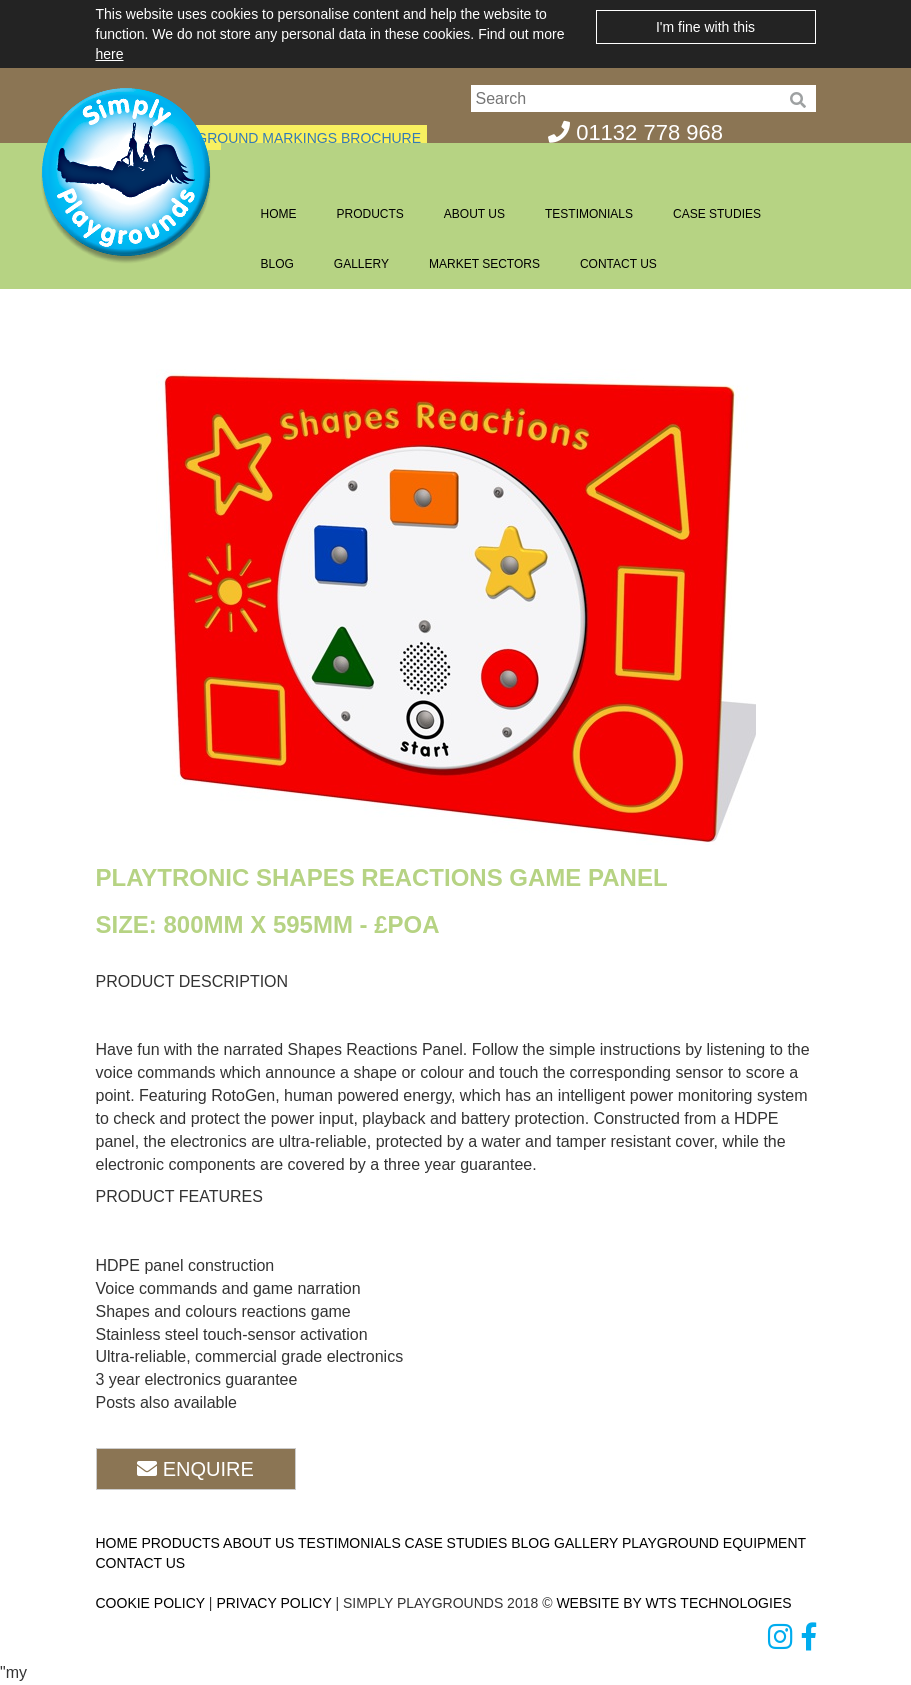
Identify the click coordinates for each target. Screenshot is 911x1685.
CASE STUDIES (717, 214)
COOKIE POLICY (150, 1603)
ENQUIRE (195, 1469)
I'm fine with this (705, 27)
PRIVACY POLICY (273, 1603)
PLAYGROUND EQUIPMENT (714, 1543)
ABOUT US (474, 214)
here (110, 54)
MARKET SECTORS (484, 264)
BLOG (277, 264)
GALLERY (361, 264)
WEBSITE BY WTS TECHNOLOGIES (673, 1603)
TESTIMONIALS (589, 214)
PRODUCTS (370, 214)
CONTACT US (618, 264)
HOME (279, 214)
